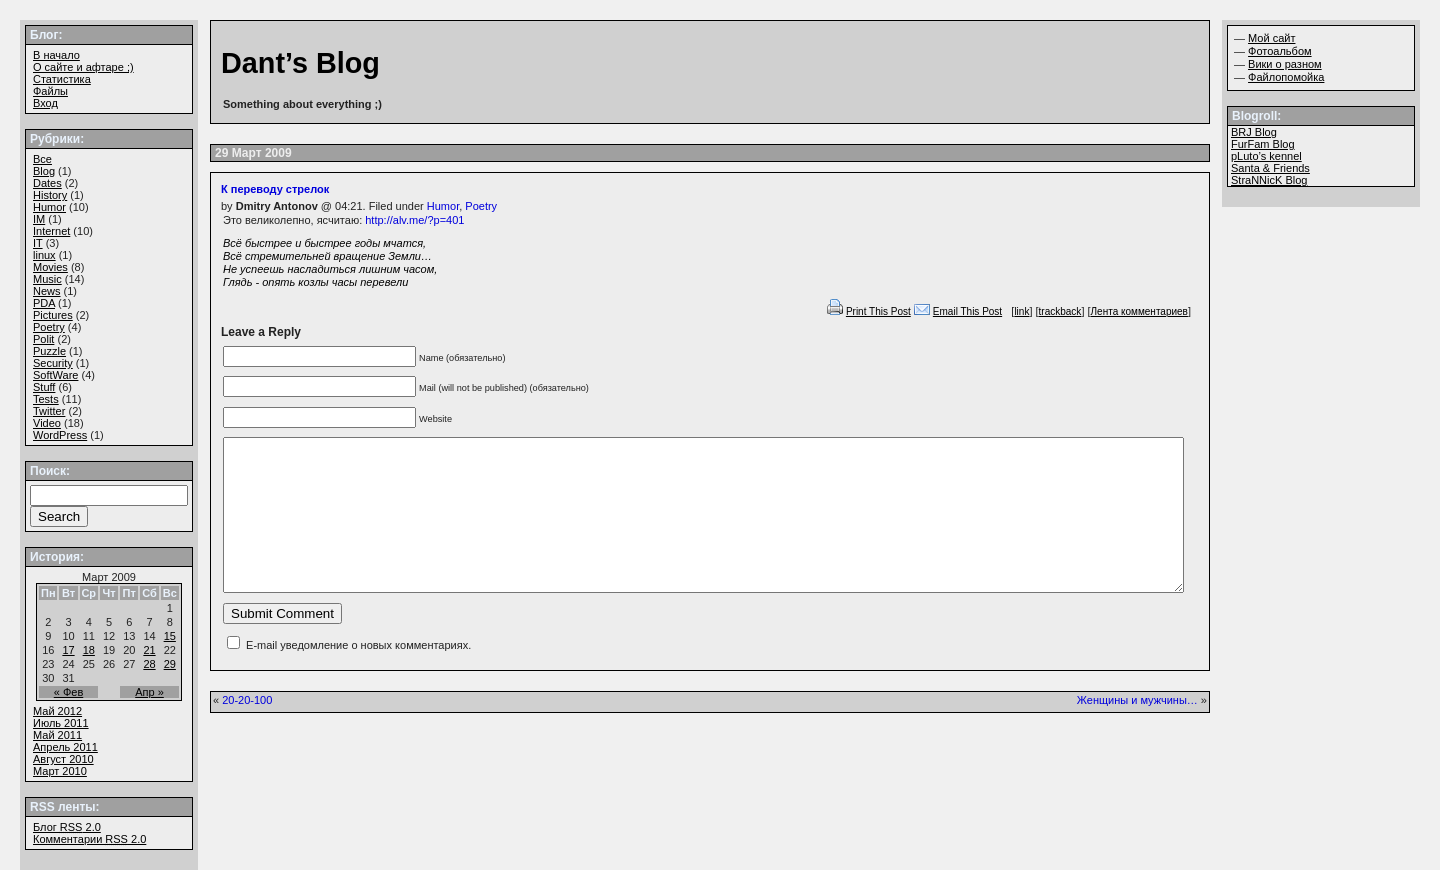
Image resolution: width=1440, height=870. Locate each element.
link (1021, 311)
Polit (43, 339)
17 (68, 650)
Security (53, 363)
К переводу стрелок (275, 189)
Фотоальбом (1280, 51)
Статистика (62, 79)
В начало (56, 55)
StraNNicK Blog (1269, 180)
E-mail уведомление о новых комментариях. (358, 675)
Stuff (44, 387)
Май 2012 (57, 711)
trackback (1060, 311)
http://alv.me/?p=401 (414, 220)
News (47, 291)
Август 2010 (63, 759)
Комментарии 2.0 (89, 839)
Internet (51, 231)
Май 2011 (57, 735)
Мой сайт (1271, 38)
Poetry (481, 206)
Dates (47, 183)
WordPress (60, 435)
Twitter (49, 411)
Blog (44, 171)
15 (170, 636)
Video (47, 423)
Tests (46, 399)
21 (149, 650)
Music (47, 279)
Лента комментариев (1139, 311)
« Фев (69, 692)
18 (89, 650)
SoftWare (55, 375)
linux (44, 255)
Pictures (53, 315)
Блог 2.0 (67, 827)
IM (39, 219)
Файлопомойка (1286, 77)
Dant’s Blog (300, 63)
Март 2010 (60, 771)
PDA (44, 303)
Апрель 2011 (65, 747)
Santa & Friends (1270, 168)
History (50, 195)
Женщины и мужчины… (1137, 730)
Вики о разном (1285, 64)
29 (170, 664)
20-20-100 (247, 730)
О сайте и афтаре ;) (83, 67)
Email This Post (967, 311)
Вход (45, 103)
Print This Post (878, 311)
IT (38, 243)
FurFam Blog (1263, 144)
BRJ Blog (1254, 132)
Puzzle (49, 351)
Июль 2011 (61, 723)
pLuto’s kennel (1266, 156)
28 (149, 664)
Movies (50, 267)
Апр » (149, 692)
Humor (443, 206)
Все (42, 159)
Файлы (50, 91)
